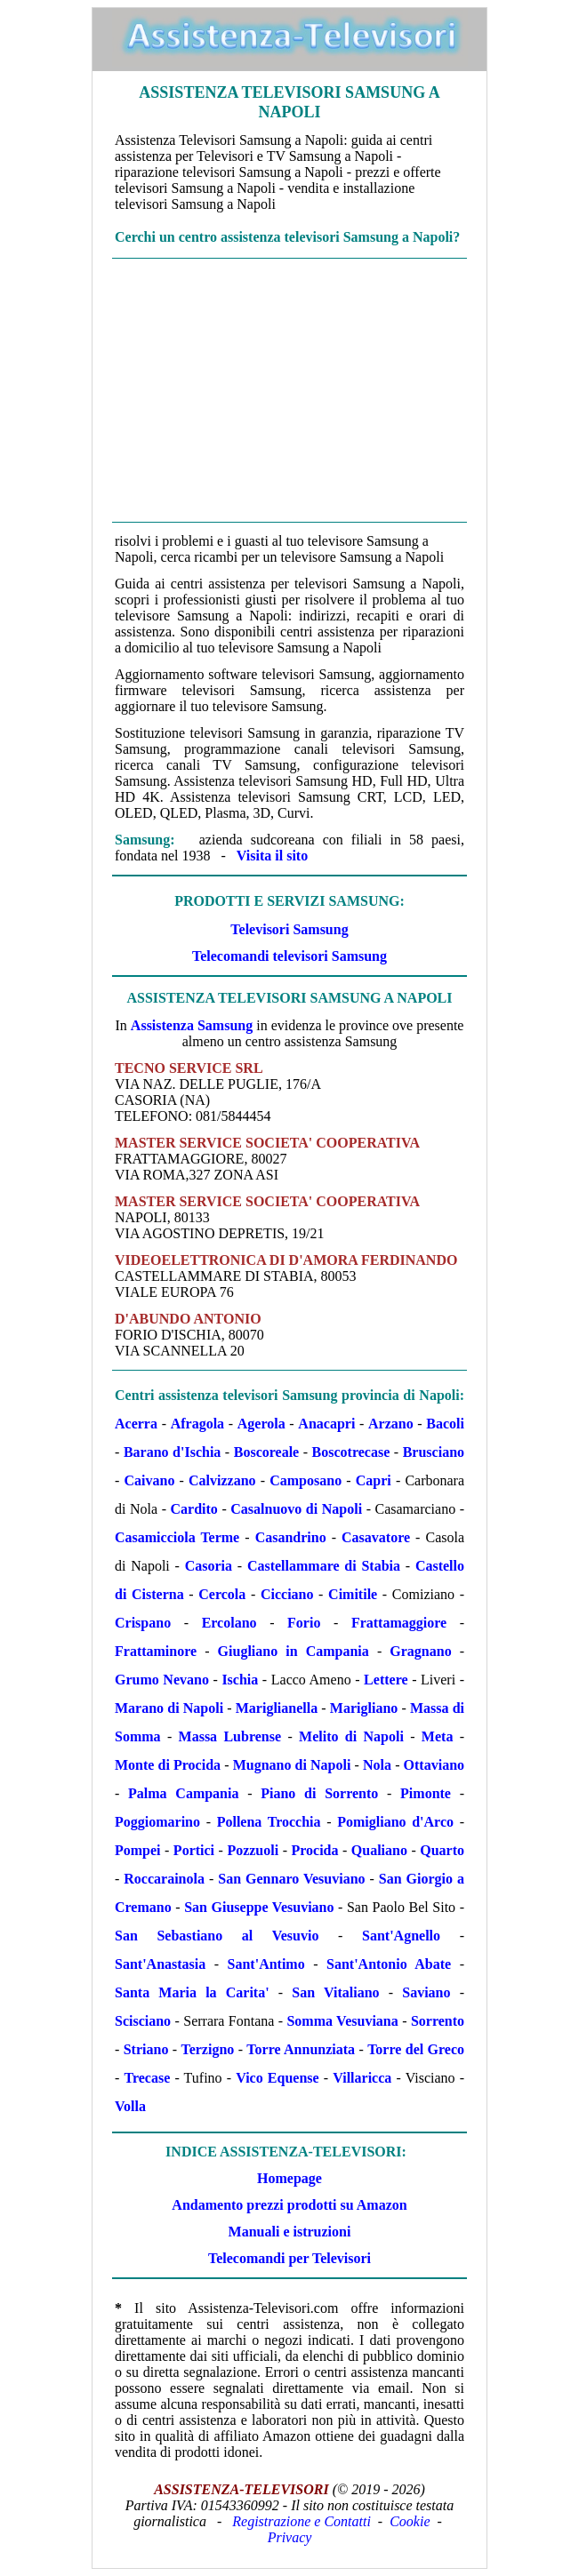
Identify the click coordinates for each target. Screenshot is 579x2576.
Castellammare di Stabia (323, 1565)
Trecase (147, 2077)
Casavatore (376, 1537)
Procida (314, 1850)
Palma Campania (183, 1793)
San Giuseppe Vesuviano (259, 1907)
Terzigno (207, 2049)
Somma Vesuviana (342, 2020)
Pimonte (425, 1793)
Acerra (136, 1423)
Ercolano (229, 1622)
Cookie (410, 2521)
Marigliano (364, 1708)
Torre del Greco (415, 2049)
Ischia (239, 1679)
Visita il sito (272, 855)
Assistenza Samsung (192, 1025)
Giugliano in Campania (293, 1651)
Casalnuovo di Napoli (296, 1508)
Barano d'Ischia (172, 1452)
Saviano (426, 1992)
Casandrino (290, 1537)
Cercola (221, 1594)
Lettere (385, 1679)
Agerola (261, 1423)
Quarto (442, 1850)
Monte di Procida (168, 1764)
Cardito (194, 1508)
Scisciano (143, 2020)
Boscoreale (266, 1452)
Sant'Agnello (401, 1935)
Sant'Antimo (266, 1964)
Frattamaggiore (398, 1622)
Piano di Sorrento (319, 1793)
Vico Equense (277, 2077)
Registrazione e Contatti (301, 2521)
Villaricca (362, 2077)
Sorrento (437, 2020)
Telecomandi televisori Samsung (289, 956)
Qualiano (379, 1850)
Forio (303, 1622)
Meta (438, 1736)
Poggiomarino (157, 1821)
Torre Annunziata (300, 2049)
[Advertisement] (289, 390)
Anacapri (326, 1423)
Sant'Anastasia (160, 1964)
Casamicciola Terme (177, 1537)
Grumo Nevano (162, 1679)
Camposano (305, 1480)
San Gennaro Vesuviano (291, 1878)
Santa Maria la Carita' (192, 1992)
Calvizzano (222, 1480)
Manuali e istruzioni (290, 2231)
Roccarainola (164, 1878)
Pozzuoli (252, 1850)
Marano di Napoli (169, 1708)
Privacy (290, 2537)
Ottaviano (434, 1764)
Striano (146, 2049)
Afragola (197, 1423)
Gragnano (420, 1651)
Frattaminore (156, 1651)
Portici (193, 1850)
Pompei (138, 1850)
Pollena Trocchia (269, 1821)
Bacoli (445, 1423)
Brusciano (433, 1452)
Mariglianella (277, 1708)
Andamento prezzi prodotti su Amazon (289, 2204)
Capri (373, 1480)
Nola (377, 1764)
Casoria (208, 1565)
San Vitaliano (335, 1992)
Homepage (289, 2178)
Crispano (143, 1622)
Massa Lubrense (230, 1736)
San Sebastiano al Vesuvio (216, 1935)
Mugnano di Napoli (292, 1764)
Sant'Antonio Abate (388, 1964)
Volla (130, 2106)
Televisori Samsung (289, 929)
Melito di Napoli (351, 1736)
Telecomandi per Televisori (289, 2258)
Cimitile (352, 1594)
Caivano (149, 1480)
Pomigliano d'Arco (395, 1821)
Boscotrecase (351, 1452)
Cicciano (287, 1594)
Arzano (391, 1423)
